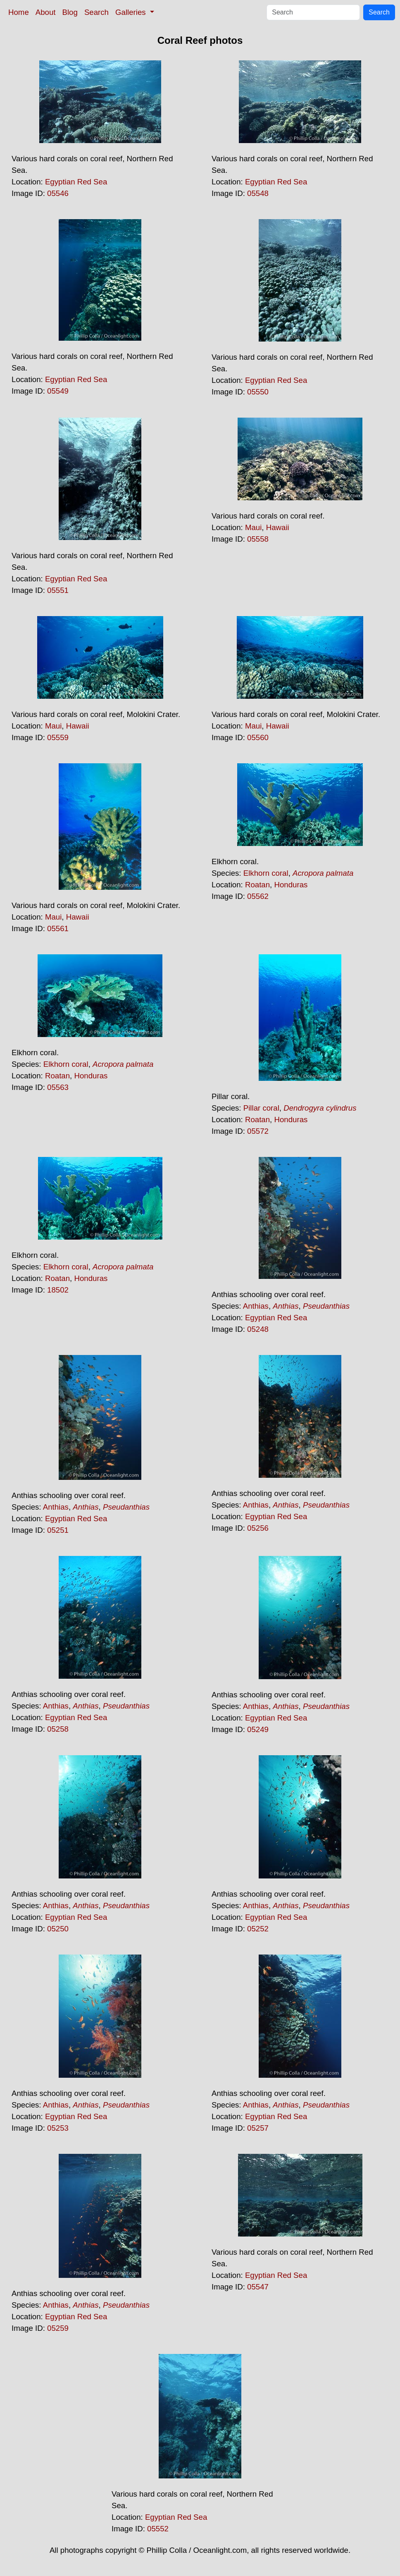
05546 (58, 193)
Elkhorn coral (265, 873)
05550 (258, 391)
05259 (58, 2328)
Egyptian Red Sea (76, 181)
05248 (258, 1329)
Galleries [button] (131, 12)
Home (18, 12)
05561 (58, 928)
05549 (58, 391)
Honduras (290, 884)
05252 (258, 1928)
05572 (258, 1131)
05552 (158, 2528)
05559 (58, 737)
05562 (258, 896)
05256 (258, 1528)
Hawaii (277, 527)
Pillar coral (261, 1108)
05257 (258, 2128)
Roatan (257, 884)
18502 (58, 1290)
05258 (58, 1729)
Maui (253, 527)
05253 (58, 2128)
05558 (258, 539)
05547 (258, 2286)
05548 (258, 193)
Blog (70, 12)
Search (96, 12)
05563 (58, 1087)
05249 (258, 1729)
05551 (58, 590)
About (46, 12)
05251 (58, 1530)
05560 (258, 737)
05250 (58, 1928)
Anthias (256, 1306)
